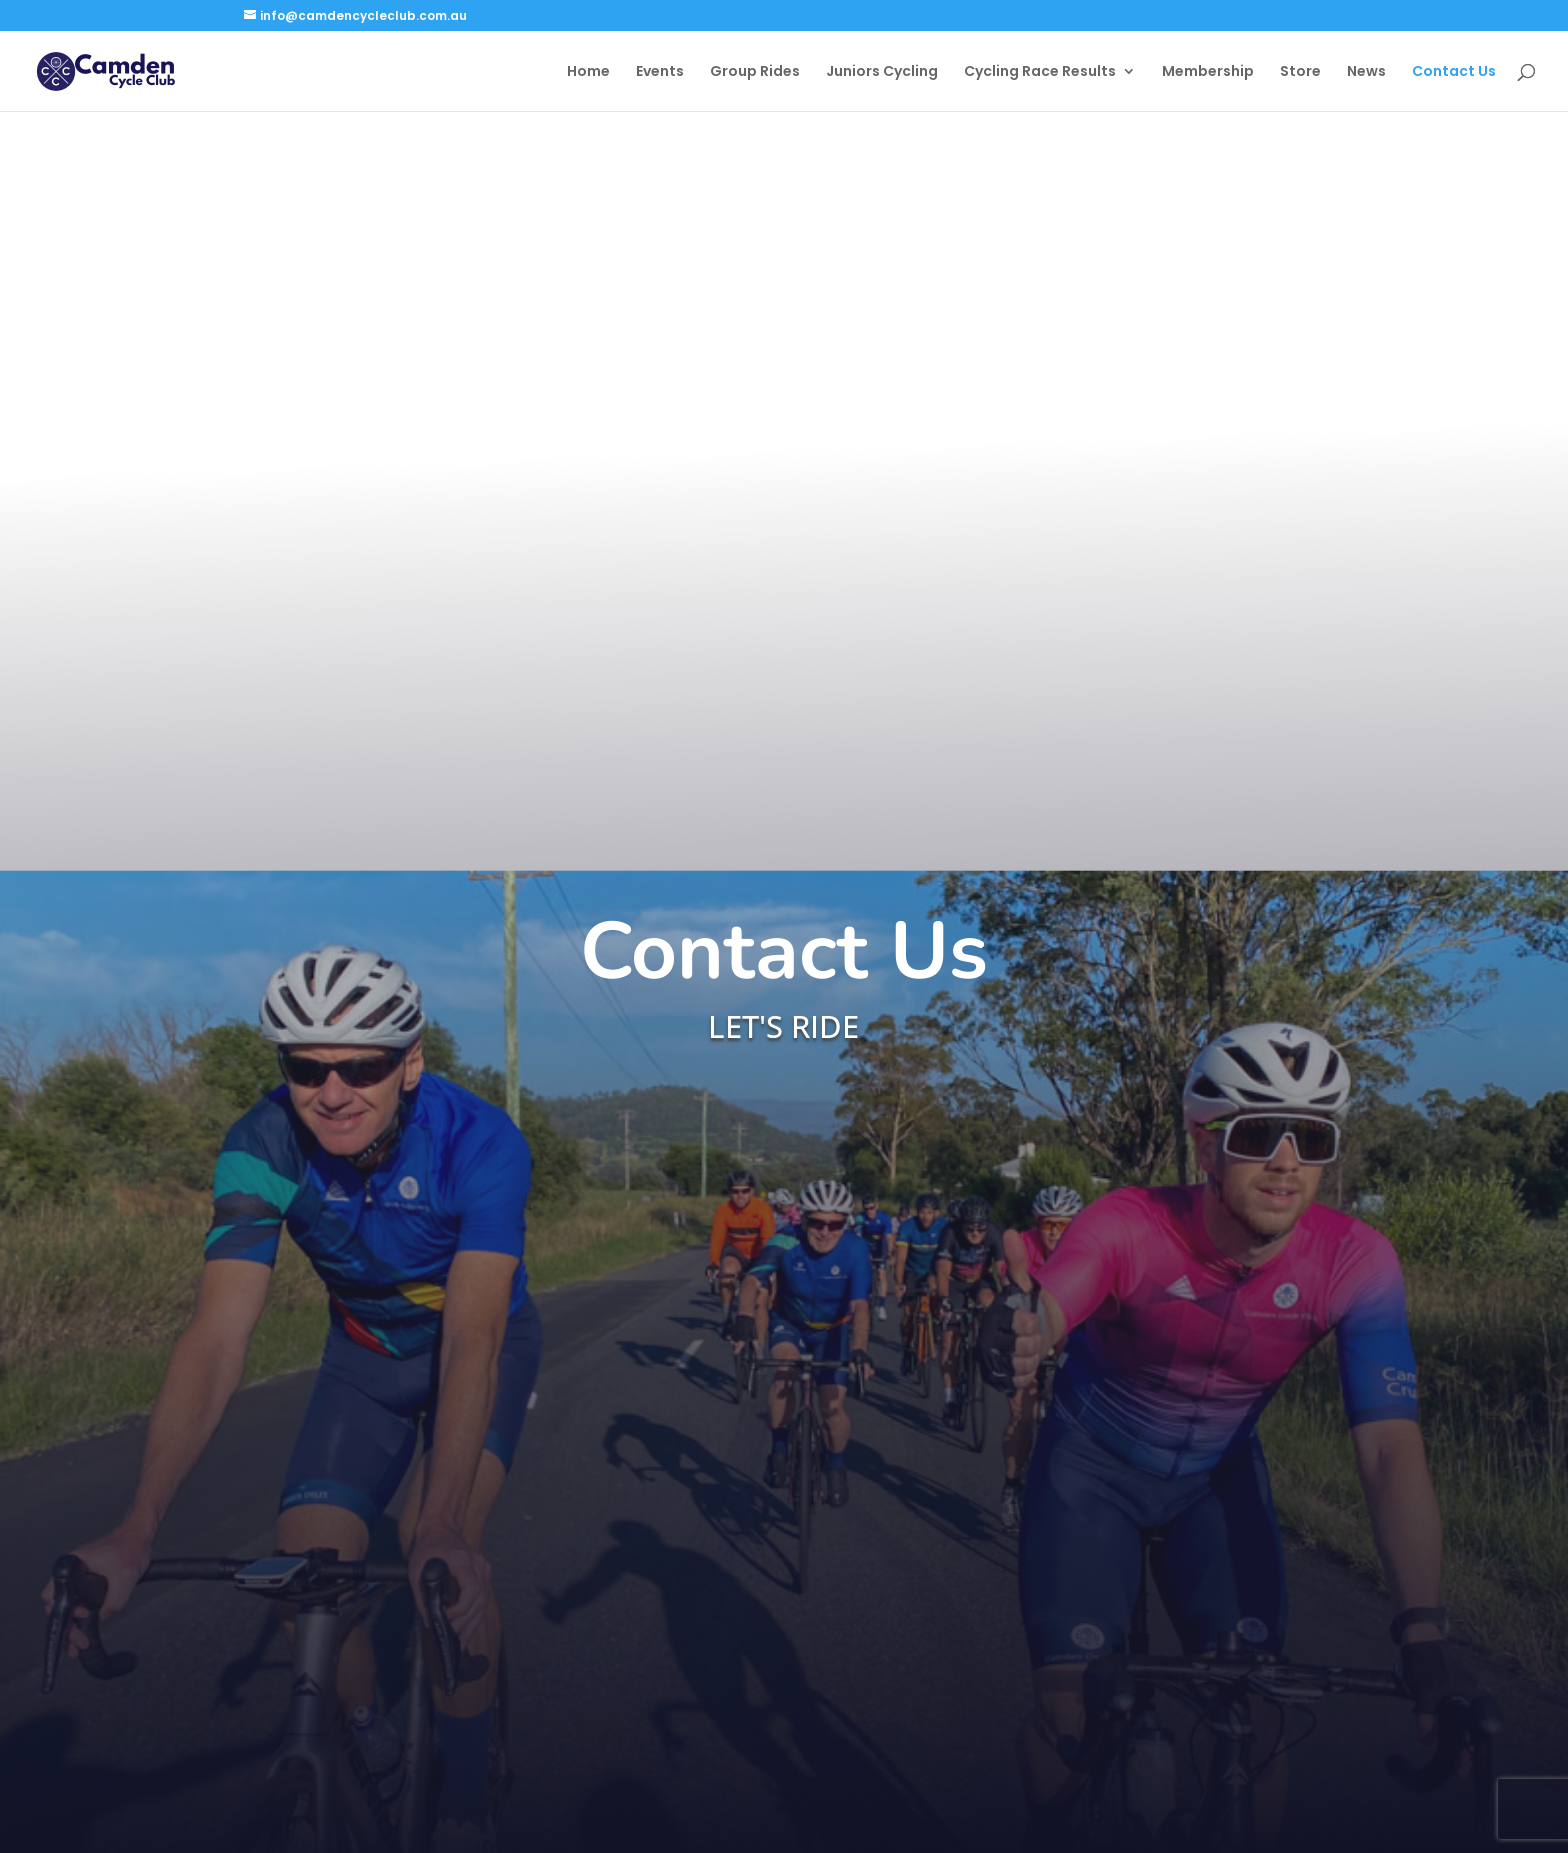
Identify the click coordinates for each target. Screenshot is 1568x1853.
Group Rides (755, 72)
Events (660, 72)
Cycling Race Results (1040, 72)
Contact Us (1454, 72)
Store (1300, 72)
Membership (1208, 72)
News (1366, 72)
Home (588, 72)
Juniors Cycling (882, 72)
